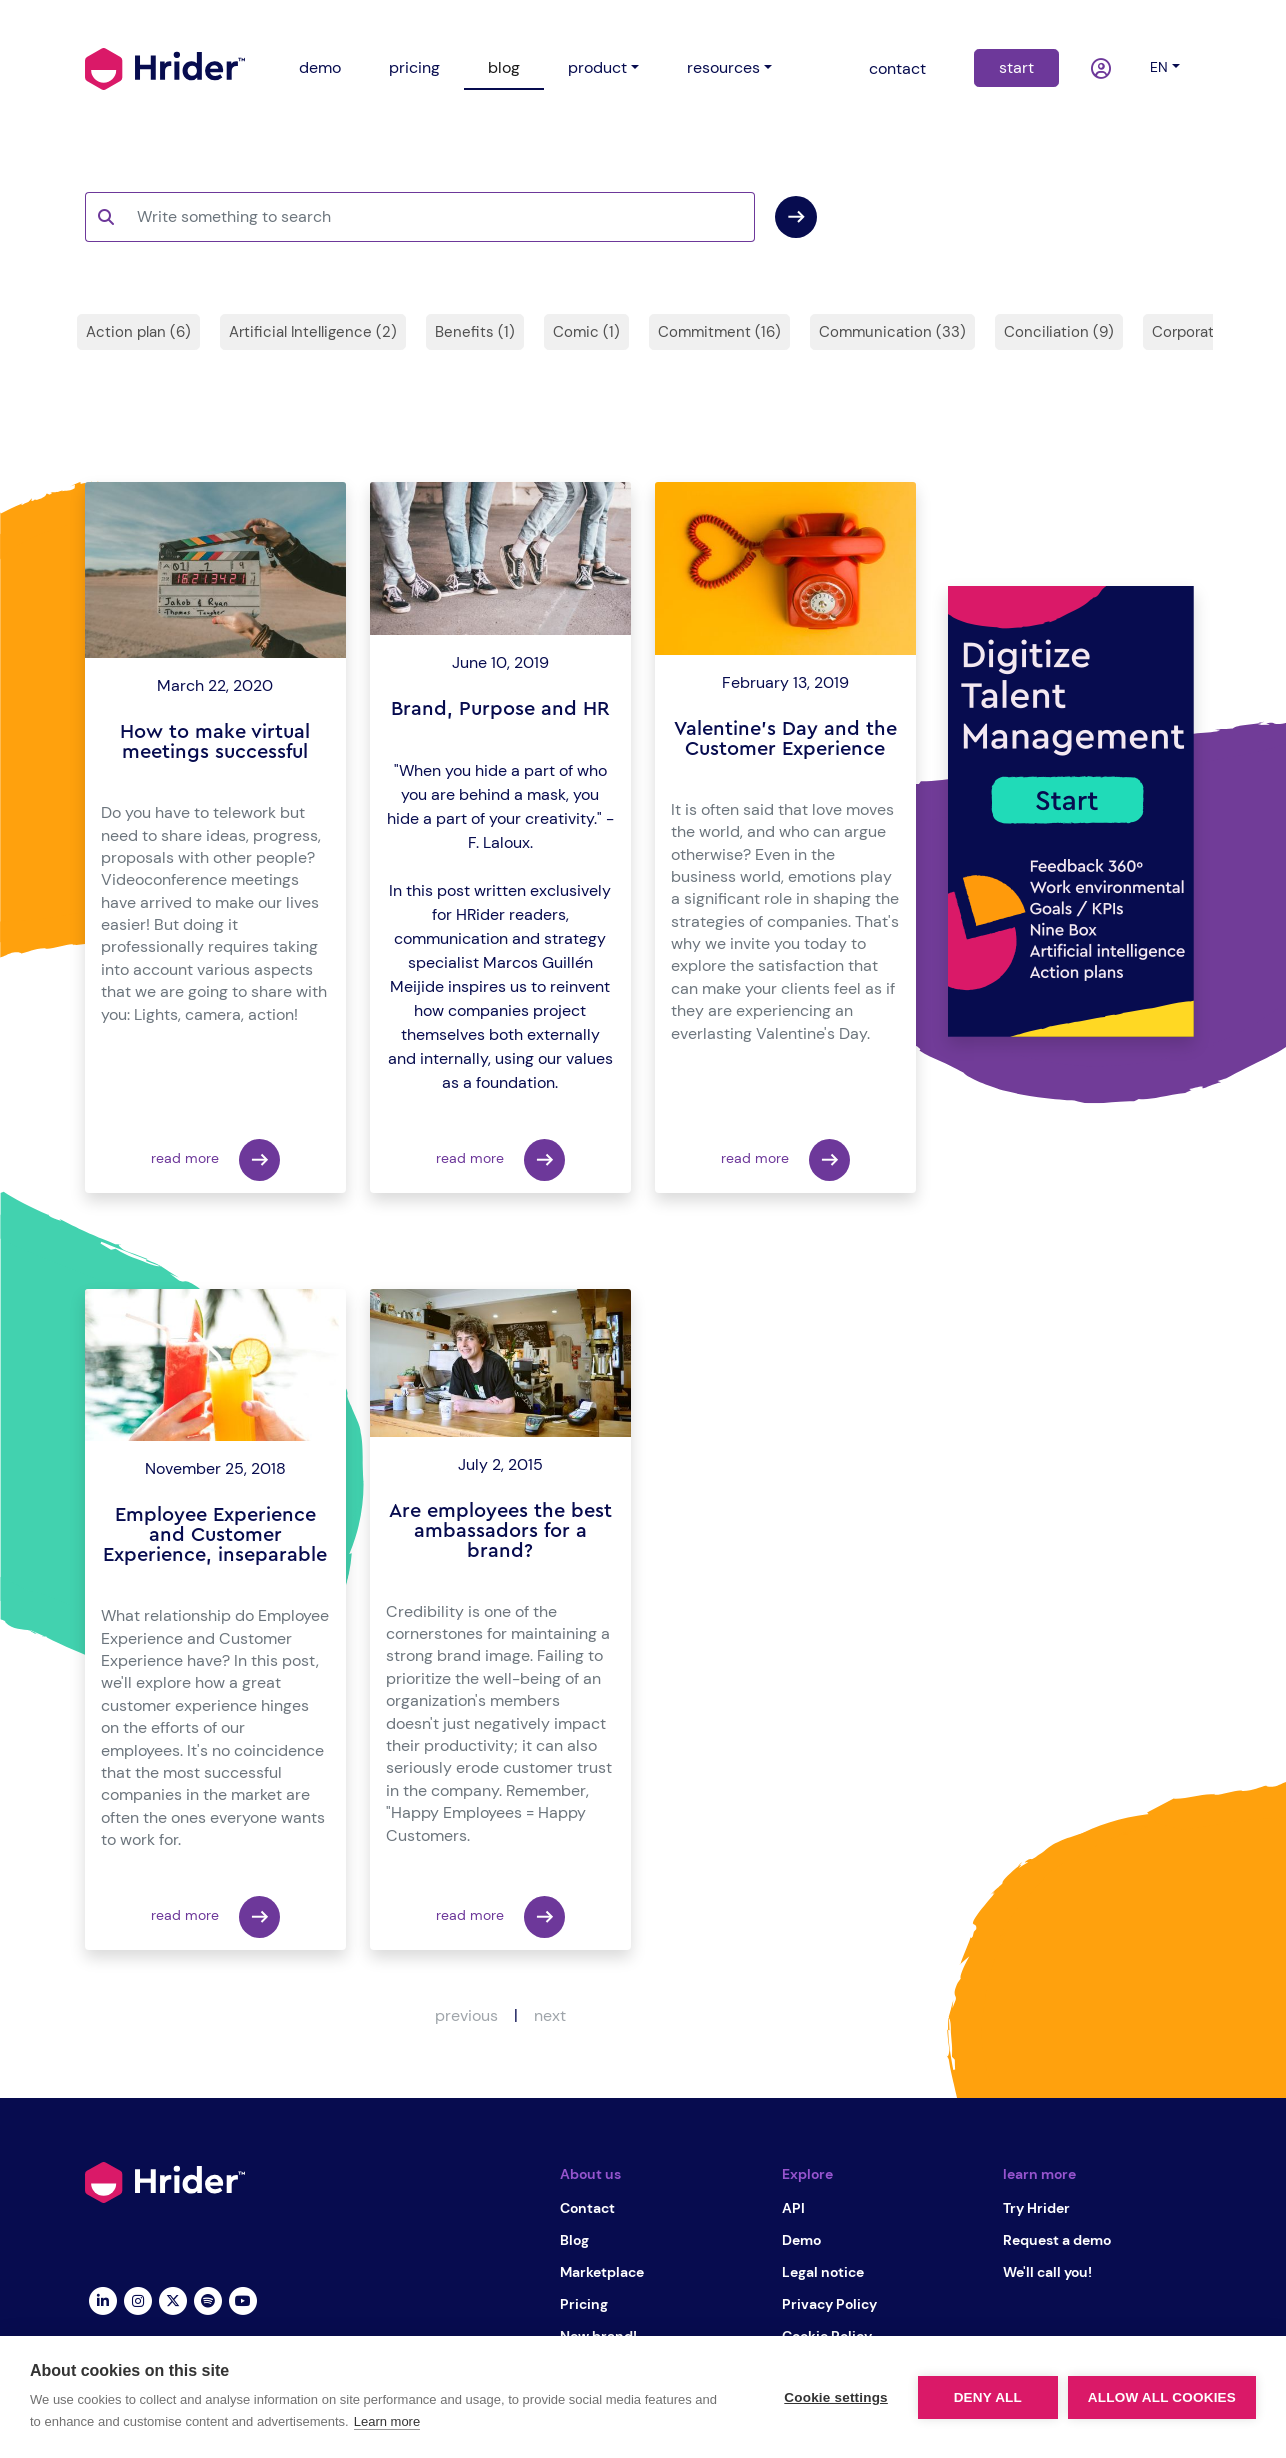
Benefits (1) (475, 332)
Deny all (988, 2397)
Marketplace (602, 2272)
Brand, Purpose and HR (500, 709)
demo (320, 67)
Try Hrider (1036, 2208)
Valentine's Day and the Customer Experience (785, 739)
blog (504, 67)
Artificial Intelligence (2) (313, 332)
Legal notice (823, 2272)
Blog (574, 2240)
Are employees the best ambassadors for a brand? (500, 1531)
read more (215, 1160)
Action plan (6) (138, 332)
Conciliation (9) (1059, 332)
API (793, 2208)
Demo (801, 2240)
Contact (587, 2208)
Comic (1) (586, 332)
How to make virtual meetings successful (215, 742)
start (1016, 67)
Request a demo (1057, 2240)
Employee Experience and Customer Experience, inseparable (215, 1535)
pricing (414, 67)
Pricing (584, 2304)
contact (897, 68)
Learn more (387, 2421)
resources (723, 67)
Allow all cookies (1162, 2397)
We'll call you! (1047, 2272)
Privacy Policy (829, 2304)
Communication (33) (892, 332)
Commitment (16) (719, 332)
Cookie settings (836, 2397)
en (1159, 67)
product (597, 67)
